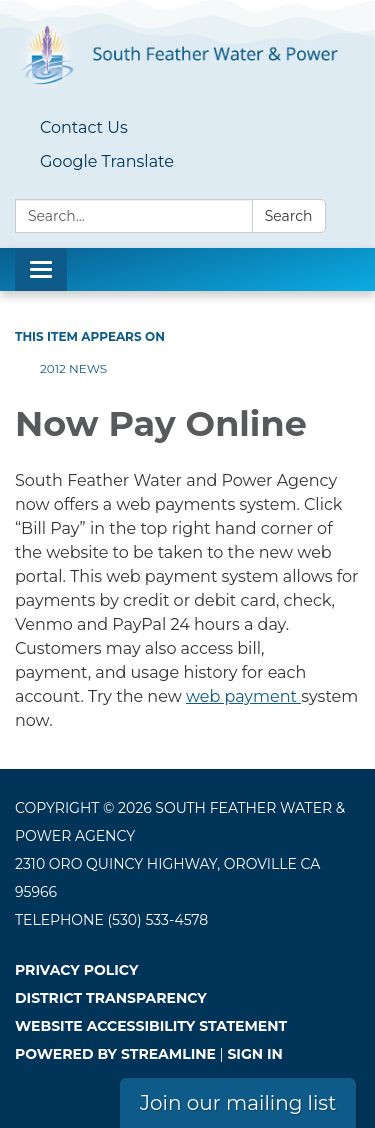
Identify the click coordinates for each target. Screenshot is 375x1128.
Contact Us (84, 127)
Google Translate (107, 161)
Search (289, 216)
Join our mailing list (238, 1103)
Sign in (255, 1054)
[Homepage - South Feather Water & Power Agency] (187, 55)
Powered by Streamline (115, 1054)
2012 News (73, 368)
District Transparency (111, 998)
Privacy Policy (76, 970)
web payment (243, 696)
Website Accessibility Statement (151, 1026)
